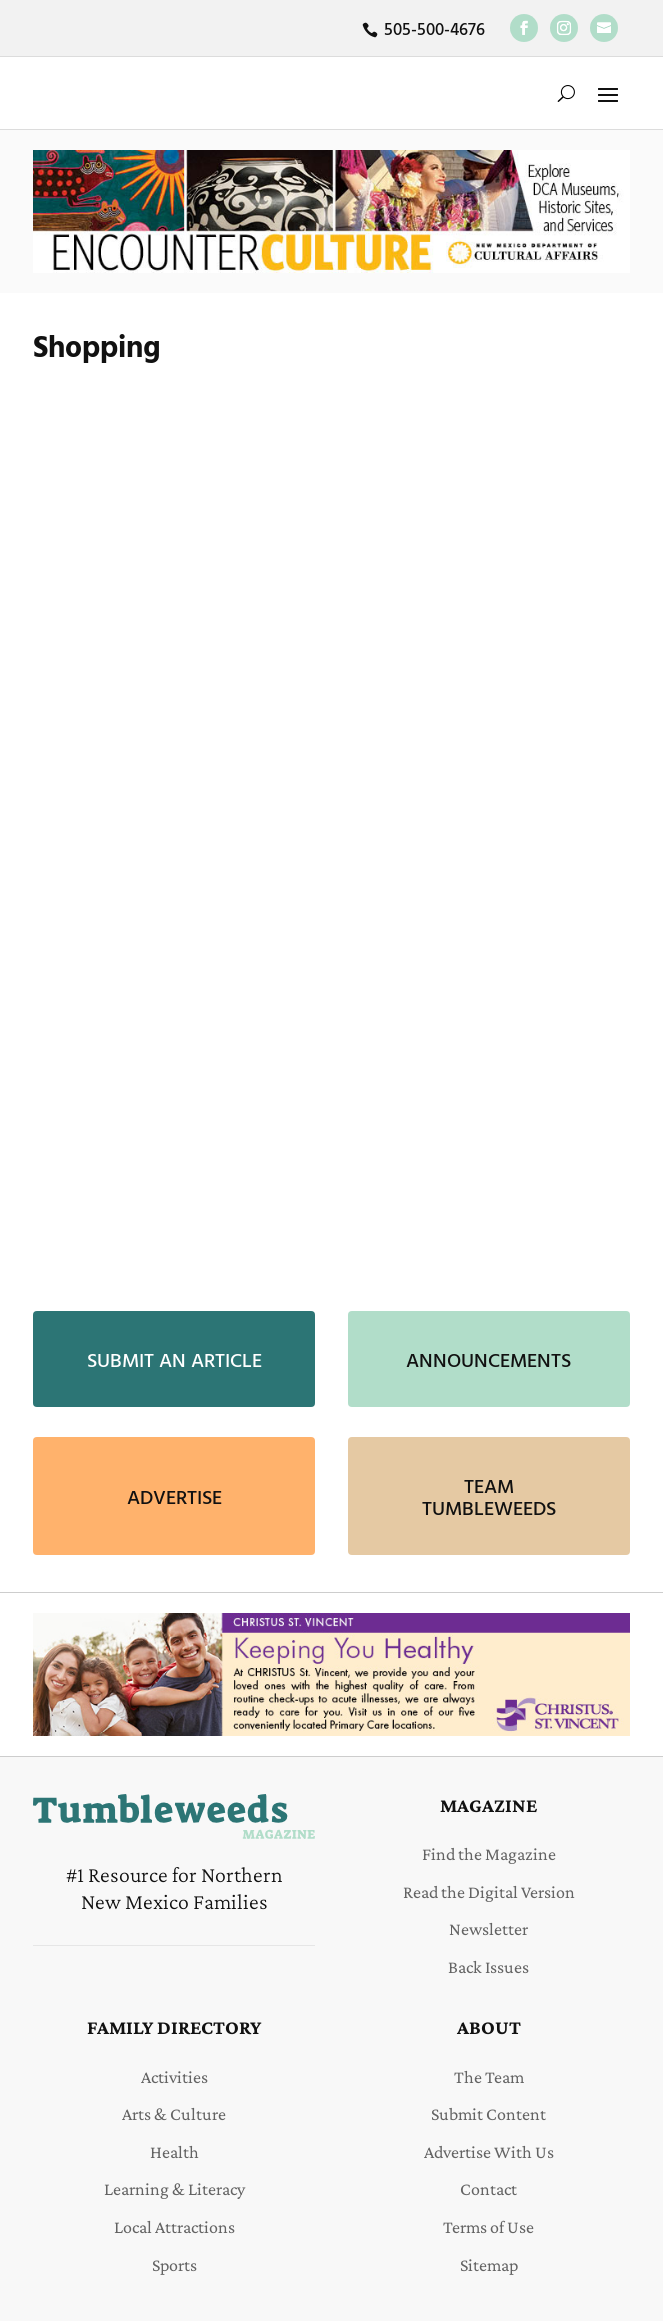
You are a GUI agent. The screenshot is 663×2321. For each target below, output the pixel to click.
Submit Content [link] (488, 2114)
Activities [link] (174, 2077)
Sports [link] (174, 2265)
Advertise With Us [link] (489, 2152)
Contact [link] (488, 2189)
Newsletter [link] (488, 1929)
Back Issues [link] (488, 1967)
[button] (608, 93)
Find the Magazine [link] (489, 1854)
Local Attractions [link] (174, 2227)
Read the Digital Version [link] (489, 1892)
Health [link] (174, 2152)
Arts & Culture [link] (174, 2114)
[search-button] (566, 93)
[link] (524, 28)
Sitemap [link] (489, 2265)
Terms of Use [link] (488, 2227)
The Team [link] (489, 2077)
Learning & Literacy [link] (174, 2189)
